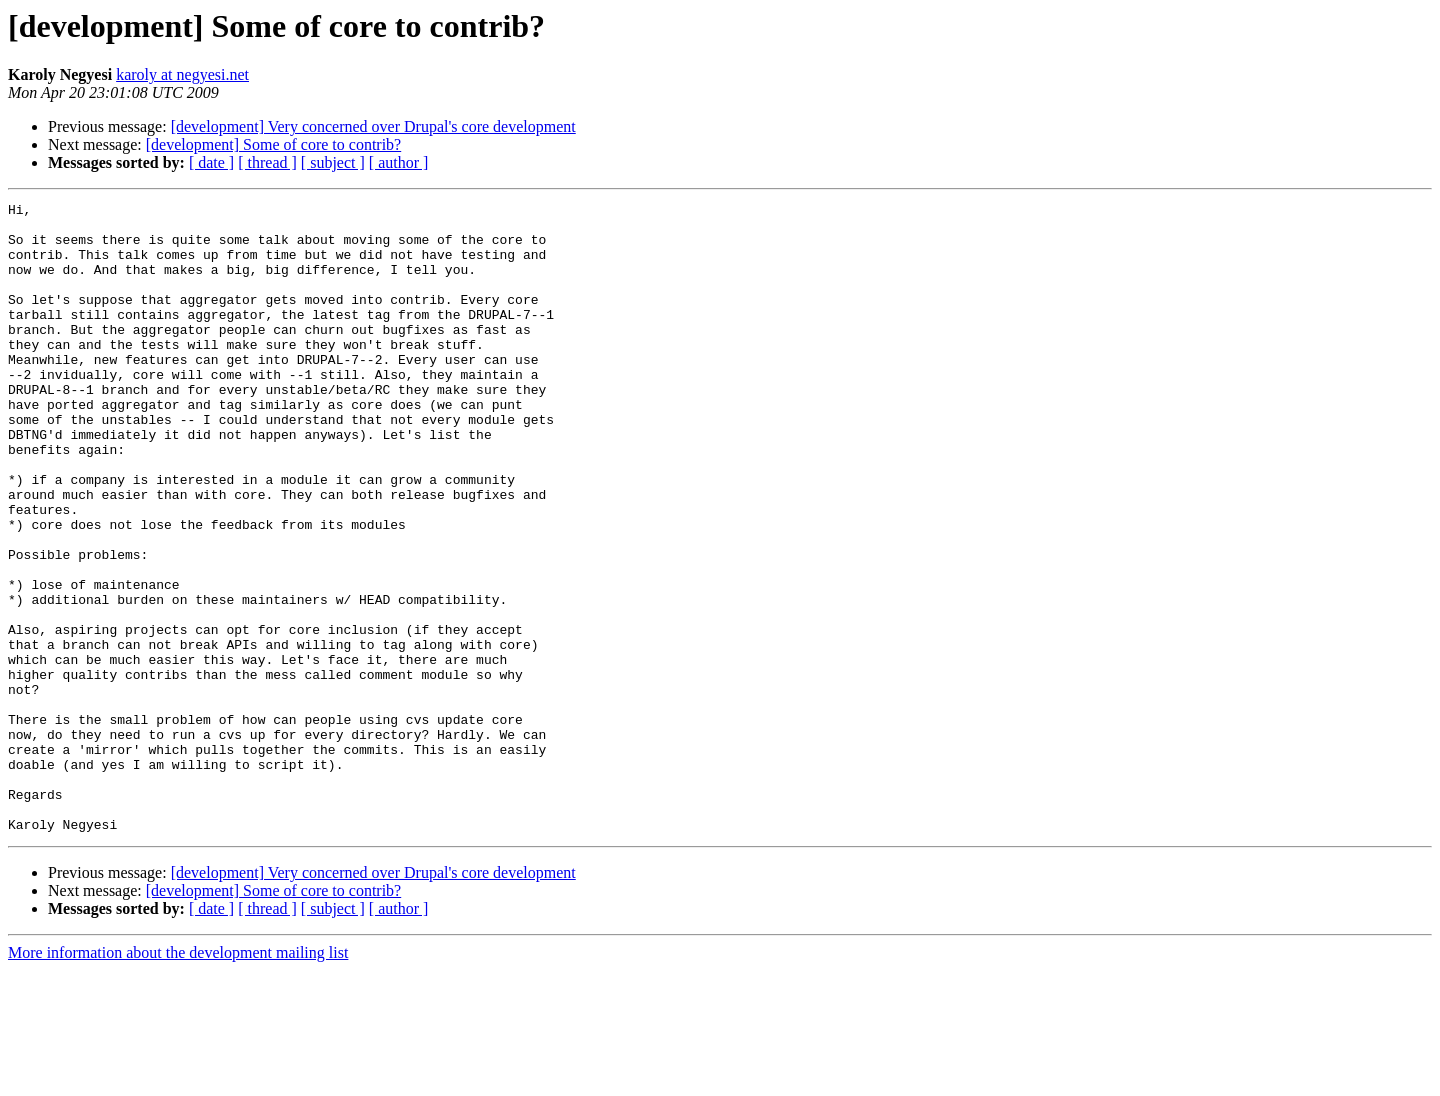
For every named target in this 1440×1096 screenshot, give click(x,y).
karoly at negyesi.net (182, 74)
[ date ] (211, 162)
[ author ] (399, 162)
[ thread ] (267, 162)
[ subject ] (333, 162)
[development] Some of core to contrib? (273, 144)
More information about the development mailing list (178, 1078)
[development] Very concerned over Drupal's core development (373, 126)
